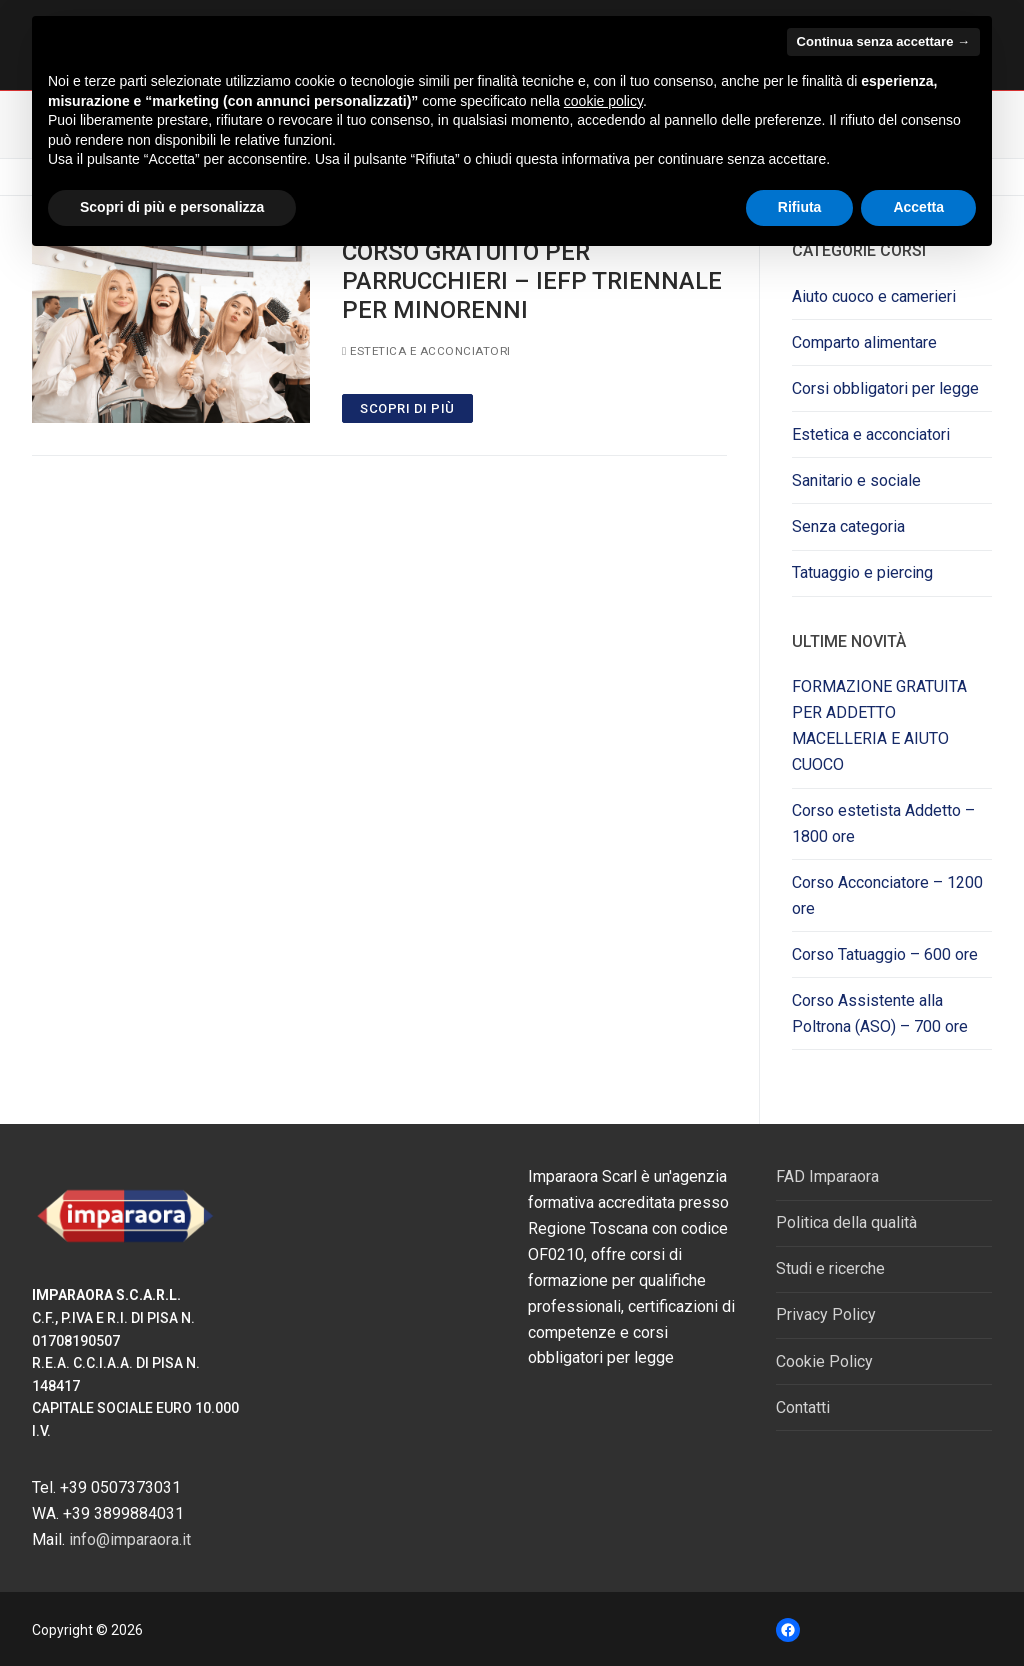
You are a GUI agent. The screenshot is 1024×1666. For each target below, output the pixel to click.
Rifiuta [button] (800, 207)
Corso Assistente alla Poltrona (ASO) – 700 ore (880, 1013)
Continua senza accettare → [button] (883, 41)
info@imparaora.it (130, 1539)
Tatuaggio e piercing (862, 572)
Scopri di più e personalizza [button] (172, 207)
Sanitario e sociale (856, 480)
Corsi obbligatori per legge (885, 388)
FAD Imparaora (827, 1176)
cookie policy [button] (603, 101)
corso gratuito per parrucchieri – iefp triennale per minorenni (532, 281)
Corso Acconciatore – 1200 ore (887, 895)
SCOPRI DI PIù (407, 408)
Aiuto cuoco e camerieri (874, 296)
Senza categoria (848, 526)
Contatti (803, 1407)
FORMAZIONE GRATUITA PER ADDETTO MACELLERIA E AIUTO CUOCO (879, 725)
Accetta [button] (918, 207)
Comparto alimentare (864, 342)
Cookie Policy (824, 1361)
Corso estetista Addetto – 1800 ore (883, 823)
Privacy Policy (826, 1314)
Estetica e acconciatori (426, 351)
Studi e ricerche (830, 1268)
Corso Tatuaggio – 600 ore (885, 954)
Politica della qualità (846, 1222)
